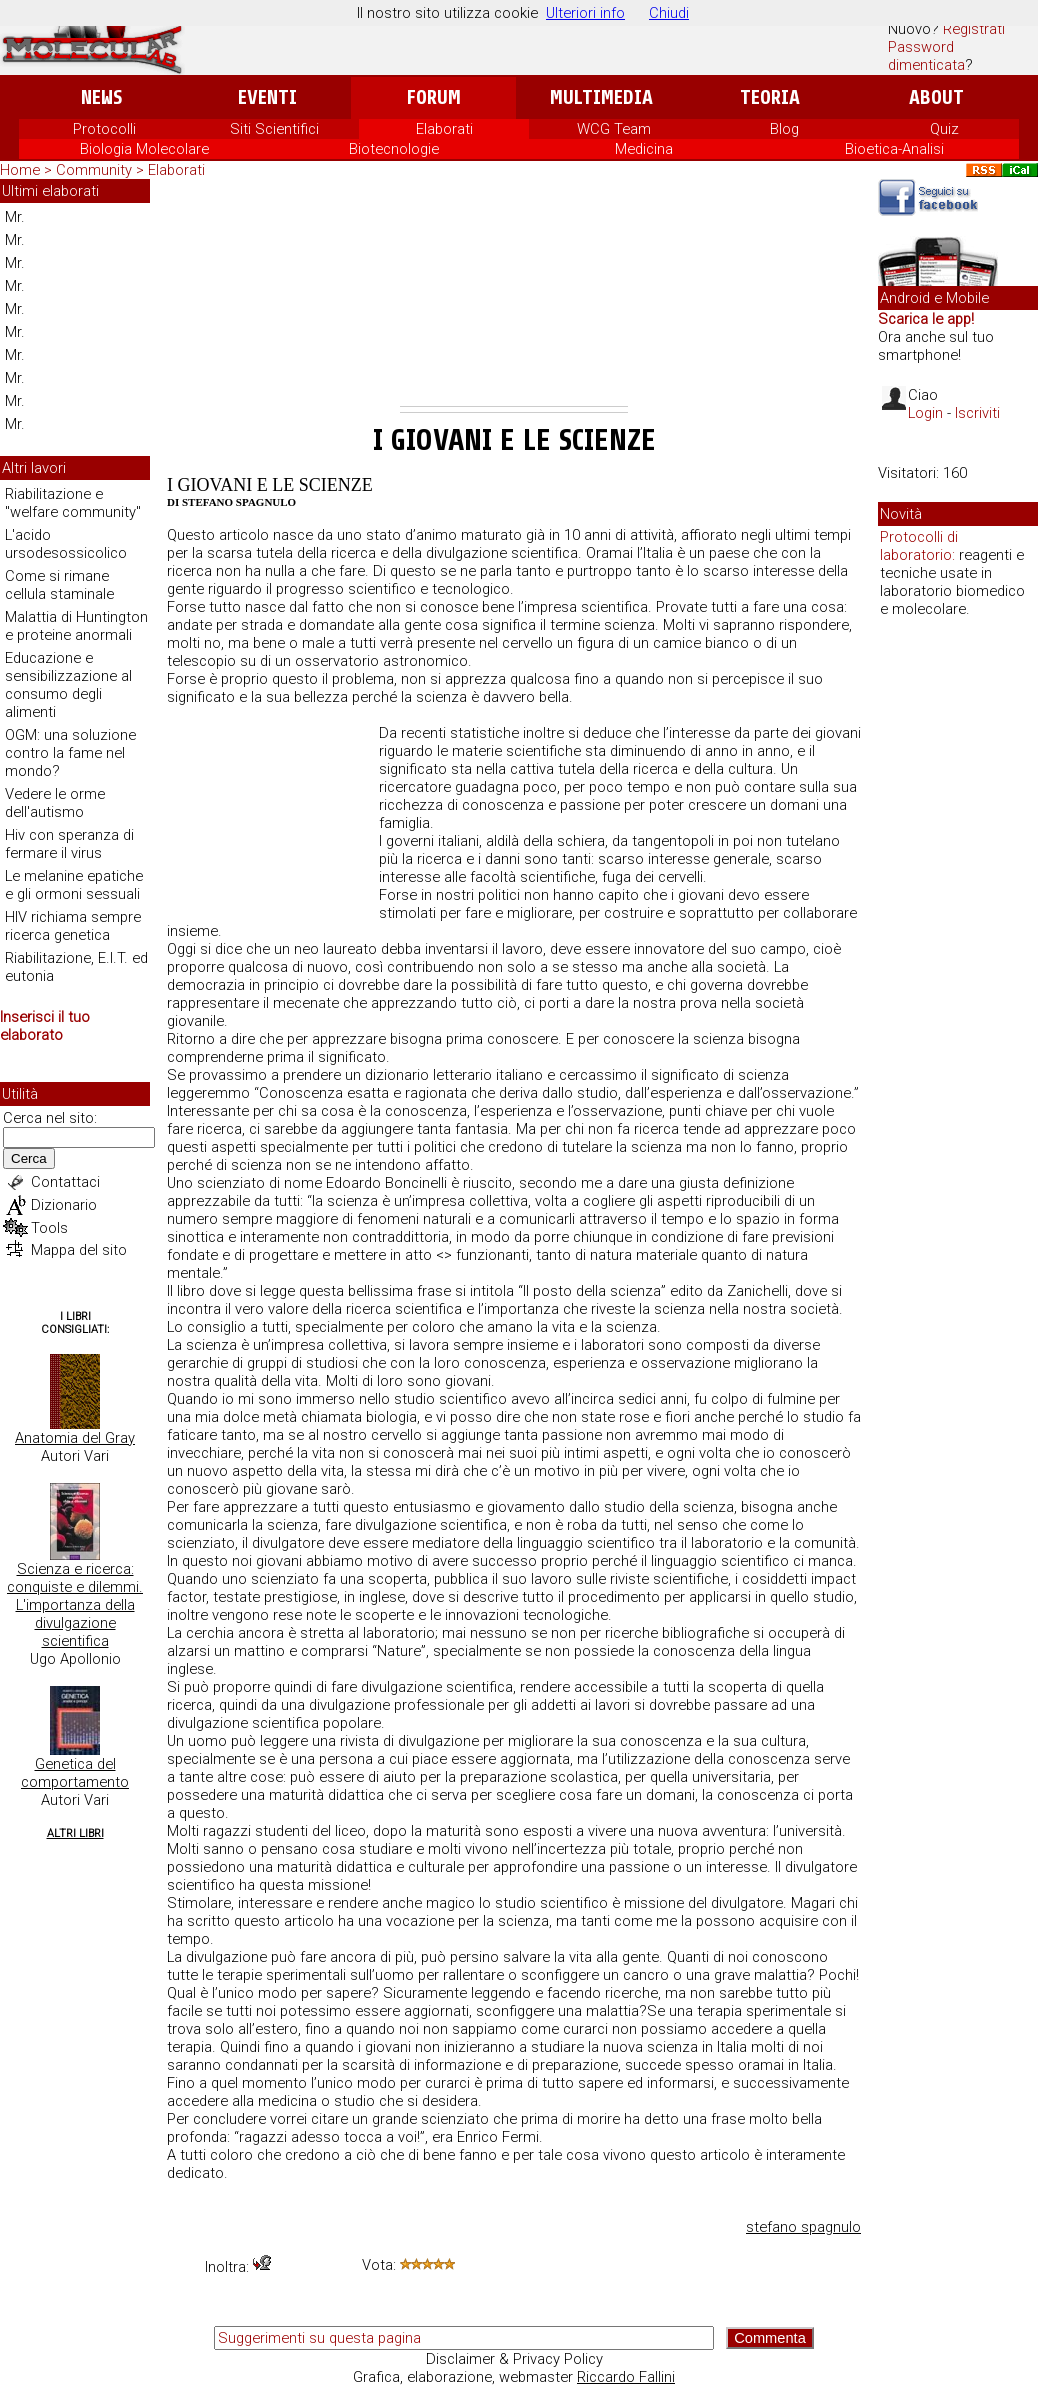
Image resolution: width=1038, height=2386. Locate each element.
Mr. (15, 217)
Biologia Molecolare (144, 149)
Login (925, 413)
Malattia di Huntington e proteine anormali (76, 626)
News (101, 97)
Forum (433, 97)
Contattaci (65, 1182)
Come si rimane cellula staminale (59, 585)
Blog (784, 129)
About (936, 97)
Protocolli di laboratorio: (919, 546)
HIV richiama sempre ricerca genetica (73, 926)
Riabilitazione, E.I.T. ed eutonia (76, 967)
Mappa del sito (79, 1250)
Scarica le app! (926, 319)
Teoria (770, 97)
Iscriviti (977, 413)
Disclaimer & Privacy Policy (514, 2359)
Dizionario (64, 1205)
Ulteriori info (585, 13)
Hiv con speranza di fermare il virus (69, 844)
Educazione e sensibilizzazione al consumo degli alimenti (68, 685)
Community (96, 170)
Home (20, 170)
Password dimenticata (926, 56)
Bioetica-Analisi (894, 149)
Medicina (644, 149)
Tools (49, 1228)
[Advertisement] (514, 296)
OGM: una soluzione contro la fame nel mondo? (70, 753)
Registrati (974, 29)
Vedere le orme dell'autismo (55, 803)
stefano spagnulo (803, 2227)
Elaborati (444, 129)
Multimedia (601, 97)
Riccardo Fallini (626, 2377)
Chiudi (669, 13)
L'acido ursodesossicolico (66, 544)
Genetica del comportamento (75, 1773)
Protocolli (104, 129)
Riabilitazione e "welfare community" (73, 503)
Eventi (267, 97)
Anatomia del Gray (75, 1438)
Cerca (29, 1158)
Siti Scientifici (274, 129)
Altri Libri (75, 1833)
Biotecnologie (394, 149)
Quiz (944, 129)
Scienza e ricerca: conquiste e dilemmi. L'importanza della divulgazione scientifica (75, 1605)
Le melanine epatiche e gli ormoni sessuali (74, 885)
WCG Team (614, 129)
